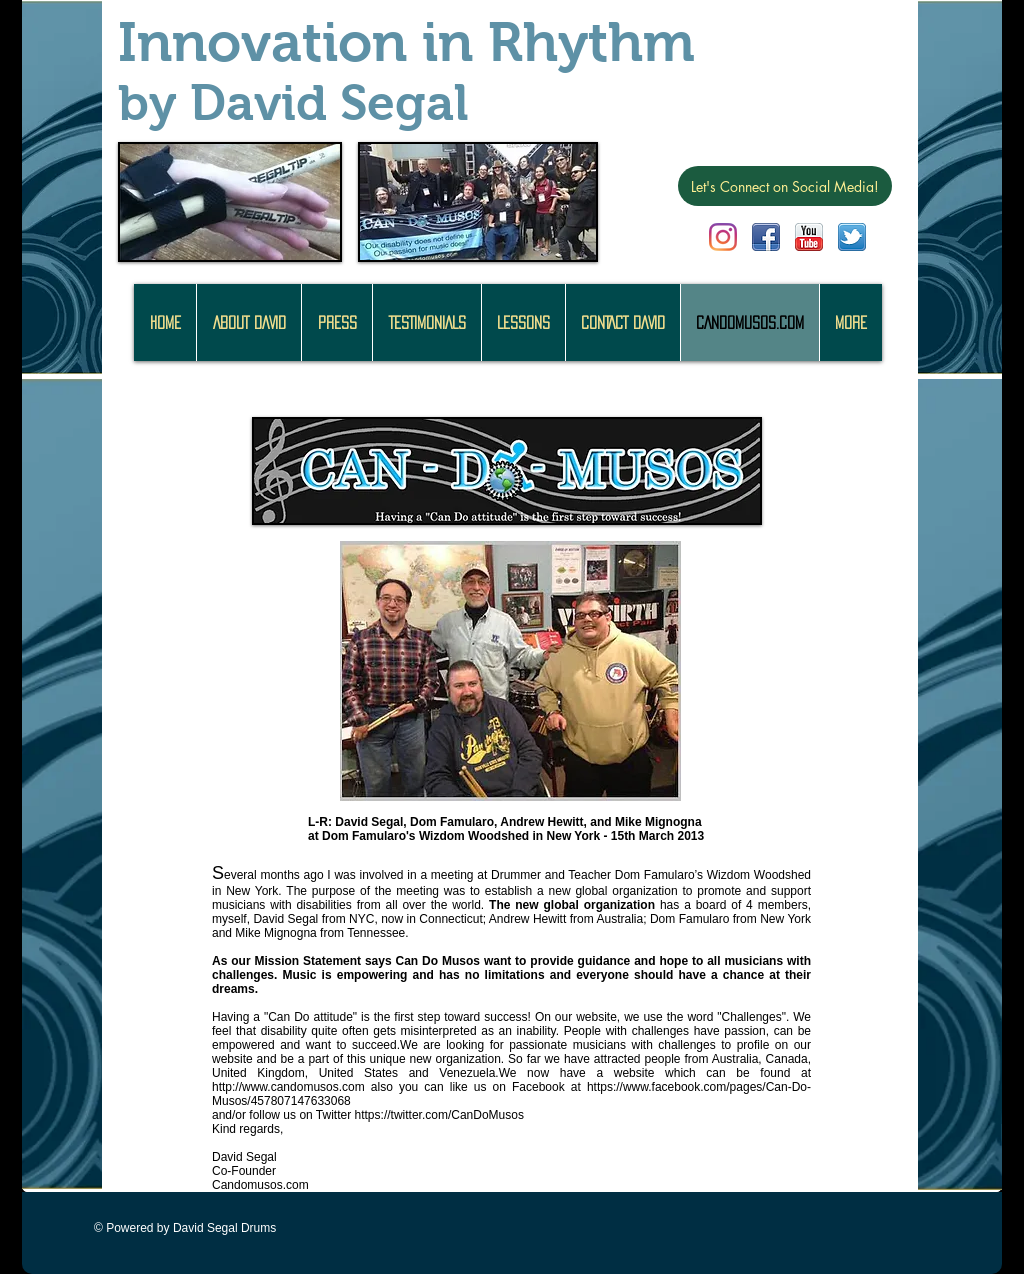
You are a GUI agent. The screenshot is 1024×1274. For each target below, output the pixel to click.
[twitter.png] (852, 237)
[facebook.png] (766, 237)
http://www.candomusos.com (288, 1087)
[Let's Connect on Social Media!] (785, 186)
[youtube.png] (809, 237)
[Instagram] (723, 237)
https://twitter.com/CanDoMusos (439, 1115)
